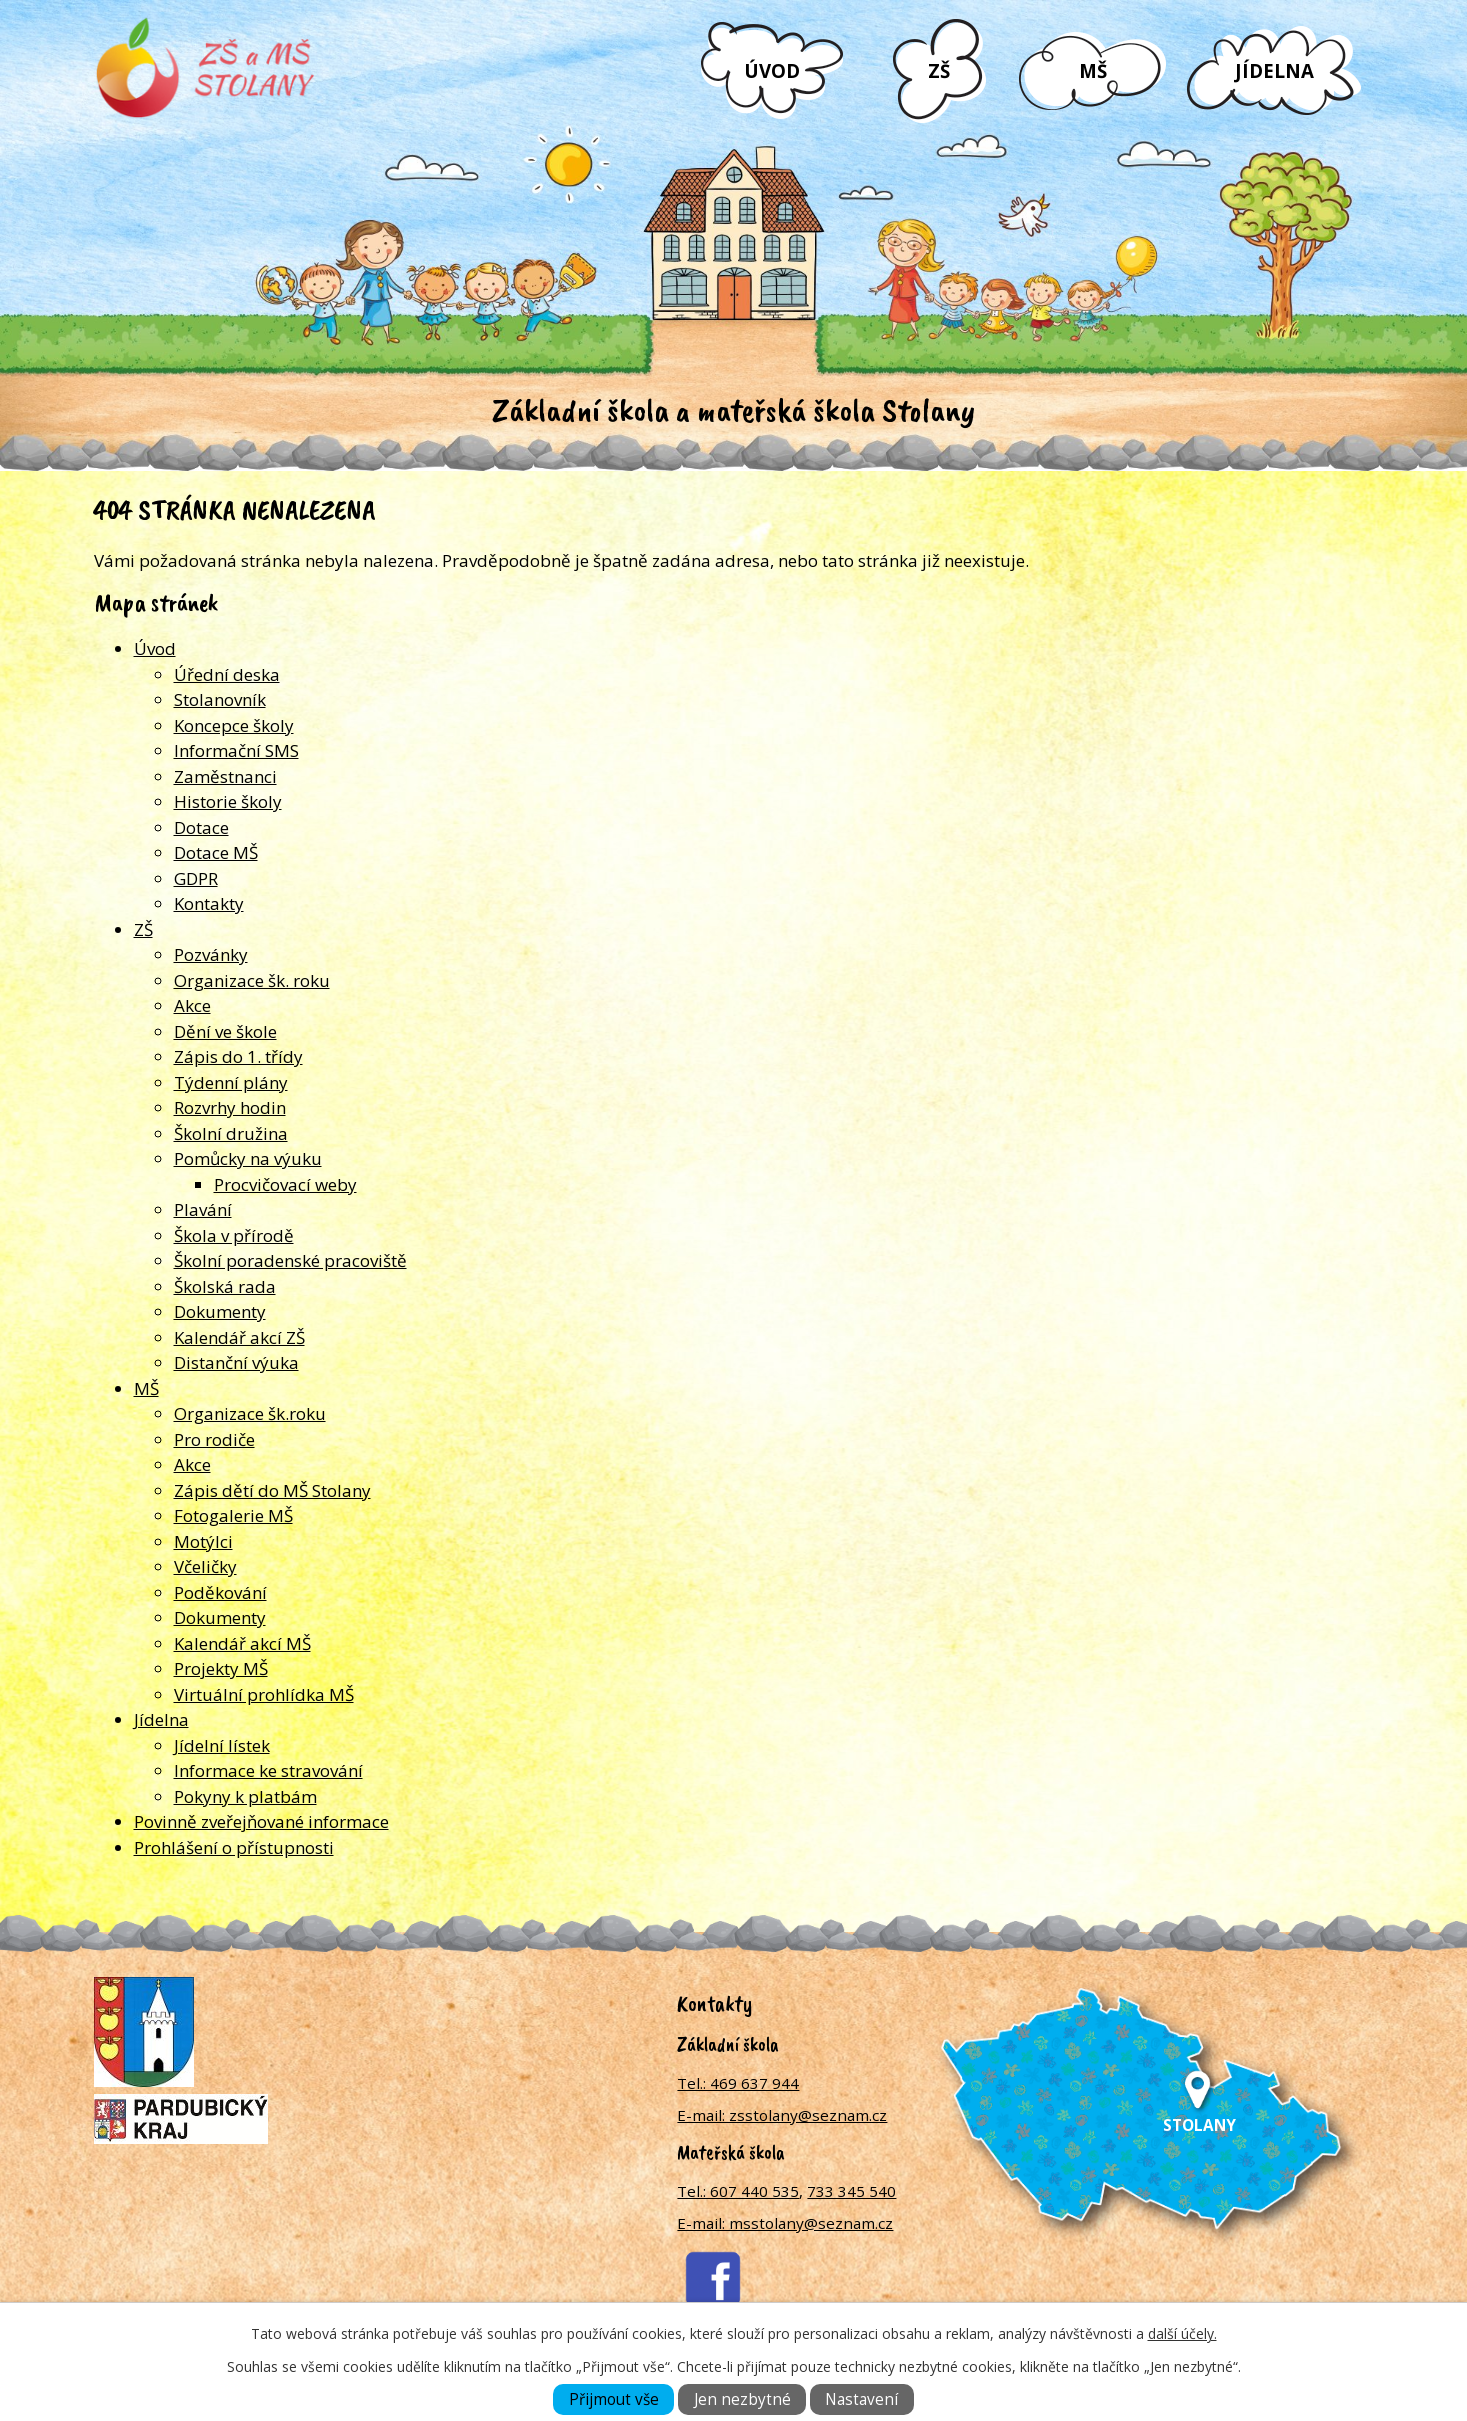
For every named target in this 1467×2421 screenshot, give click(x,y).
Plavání (203, 1209)
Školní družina (231, 1133)
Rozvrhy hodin (230, 1107)
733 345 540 (851, 2191)
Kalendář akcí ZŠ (239, 1337)
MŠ (1093, 70)
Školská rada (225, 1286)
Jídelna (1274, 70)
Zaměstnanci (225, 776)
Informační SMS (236, 750)
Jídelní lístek (222, 1745)
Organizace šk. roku (252, 980)
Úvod (772, 70)
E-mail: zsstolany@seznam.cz (782, 2115)
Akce (192, 1005)
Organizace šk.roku (250, 1413)
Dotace (201, 827)
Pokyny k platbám (245, 1796)
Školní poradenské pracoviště (290, 1260)
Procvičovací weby (285, 1184)
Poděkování (220, 1592)
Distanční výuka (236, 1362)
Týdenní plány (231, 1082)
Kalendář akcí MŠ (242, 1643)
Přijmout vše (614, 2399)
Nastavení (861, 2399)
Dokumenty (220, 1311)
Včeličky (205, 1566)
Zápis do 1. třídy (238, 1056)
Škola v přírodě (234, 1235)
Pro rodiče (214, 1439)
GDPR (196, 878)
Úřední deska (227, 674)
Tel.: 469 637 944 (738, 2083)
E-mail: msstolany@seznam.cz (785, 2223)
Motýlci (203, 1541)
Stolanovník (220, 699)
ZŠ (939, 70)
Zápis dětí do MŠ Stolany (272, 1490)
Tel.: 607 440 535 (738, 2191)
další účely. (1182, 2333)
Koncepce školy (234, 725)
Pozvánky (211, 954)
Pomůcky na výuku (248, 1158)
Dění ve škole (225, 1031)
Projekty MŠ (221, 1668)
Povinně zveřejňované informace (261, 1821)
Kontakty (209, 903)
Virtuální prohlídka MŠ (264, 1694)
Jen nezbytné (742, 2399)
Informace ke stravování (268, 1770)
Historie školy (228, 801)
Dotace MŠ (216, 852)
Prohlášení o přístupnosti (234, 1847)
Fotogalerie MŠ (233, 1515)
